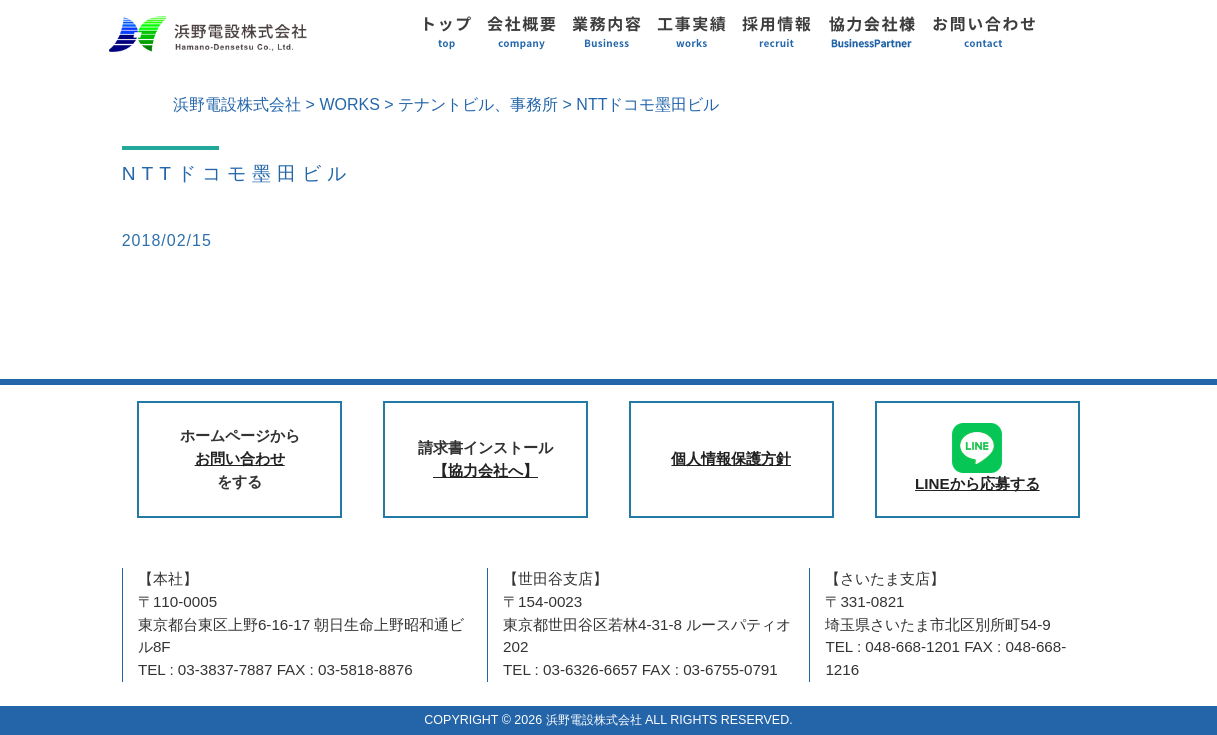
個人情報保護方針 (731, 458)
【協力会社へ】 (485, 470)
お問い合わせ (240, 458)
